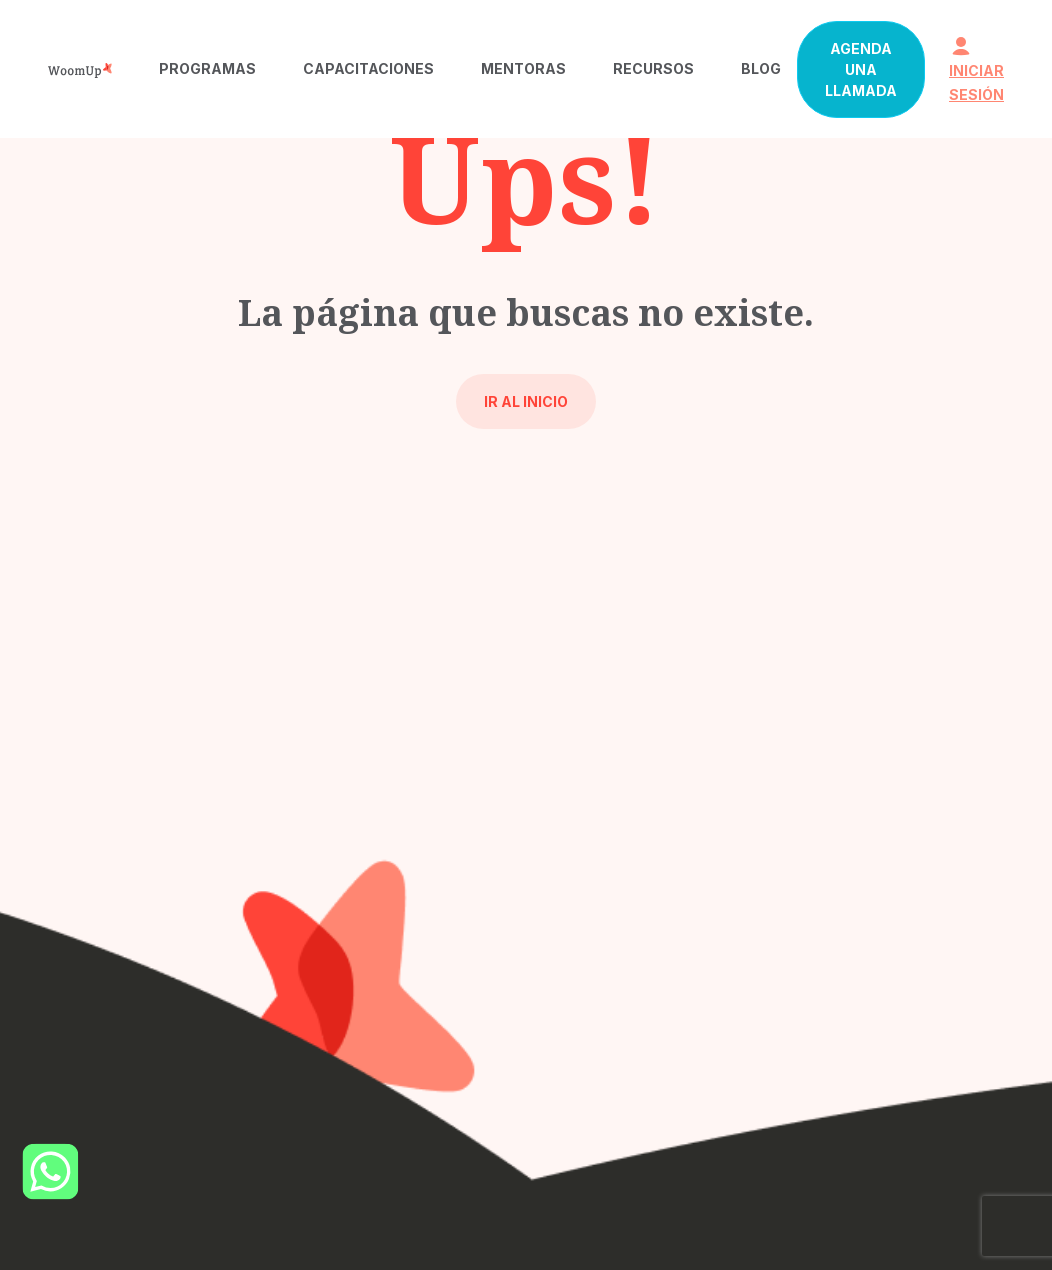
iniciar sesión (976, 69)
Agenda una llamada (861, 69)
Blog (761, 68)
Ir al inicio (526, 401)
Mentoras (523, 68)
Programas (207, 68)
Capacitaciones (368, 68)
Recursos (653, 68)
